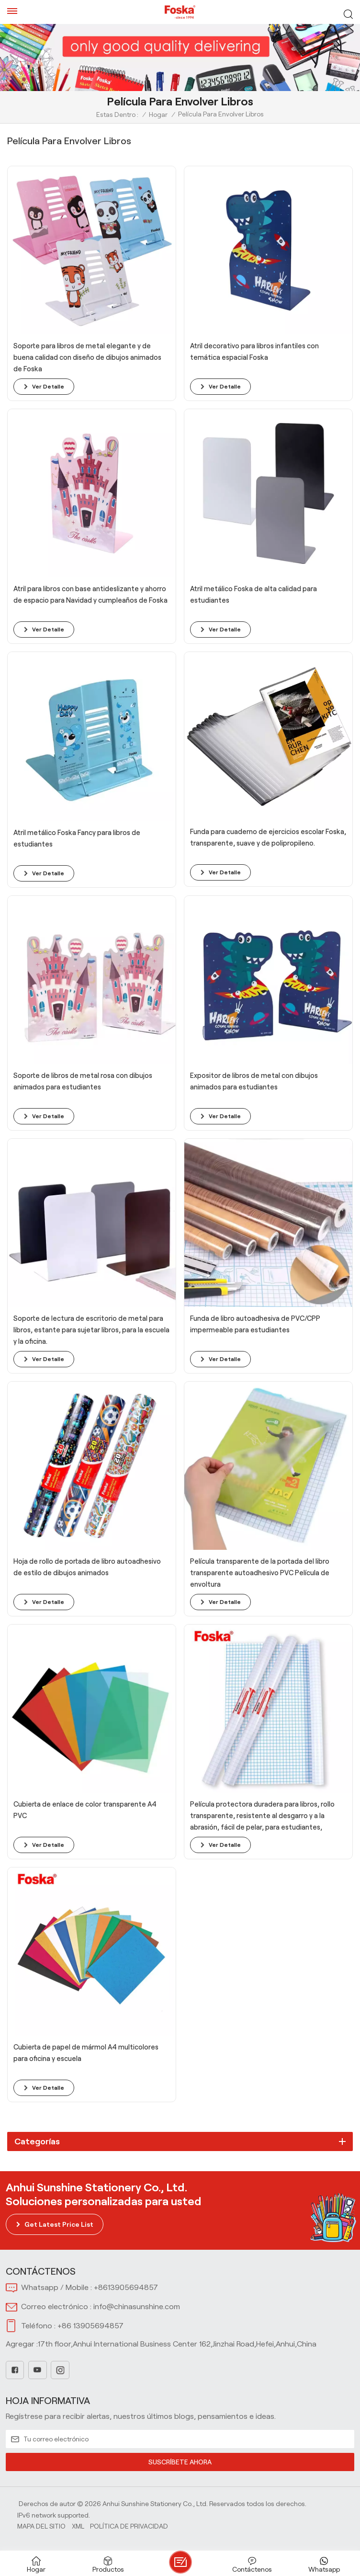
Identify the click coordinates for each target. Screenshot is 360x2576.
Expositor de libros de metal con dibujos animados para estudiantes (254, 1081)
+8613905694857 (126, 2287)
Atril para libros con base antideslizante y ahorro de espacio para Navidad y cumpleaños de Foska (90, 594)
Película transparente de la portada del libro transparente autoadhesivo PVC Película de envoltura (259, 1572)
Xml (78, 2526)
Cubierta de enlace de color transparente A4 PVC (85, 1810)
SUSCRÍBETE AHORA (180, 2462)
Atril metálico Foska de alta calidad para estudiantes (253, 594)
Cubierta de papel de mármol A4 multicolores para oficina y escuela (85, 2052)
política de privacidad (129, 2526)
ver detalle (48, 386)
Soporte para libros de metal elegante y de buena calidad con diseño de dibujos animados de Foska (87, 357)
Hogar (158, 114)
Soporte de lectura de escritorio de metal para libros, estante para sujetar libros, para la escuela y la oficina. (91, 1330)
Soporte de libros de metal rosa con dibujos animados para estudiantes (82, 1081)
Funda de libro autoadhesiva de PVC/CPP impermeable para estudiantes (255, 1324)
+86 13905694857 (90, 2326)
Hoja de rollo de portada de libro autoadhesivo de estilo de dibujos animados (87, 1567)
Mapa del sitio (41, 2526)
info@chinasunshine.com (136, 2306)
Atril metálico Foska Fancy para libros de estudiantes (76, 838)
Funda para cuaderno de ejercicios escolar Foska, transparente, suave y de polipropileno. (268, 837)
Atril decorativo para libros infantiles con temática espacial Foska (254, 351)
